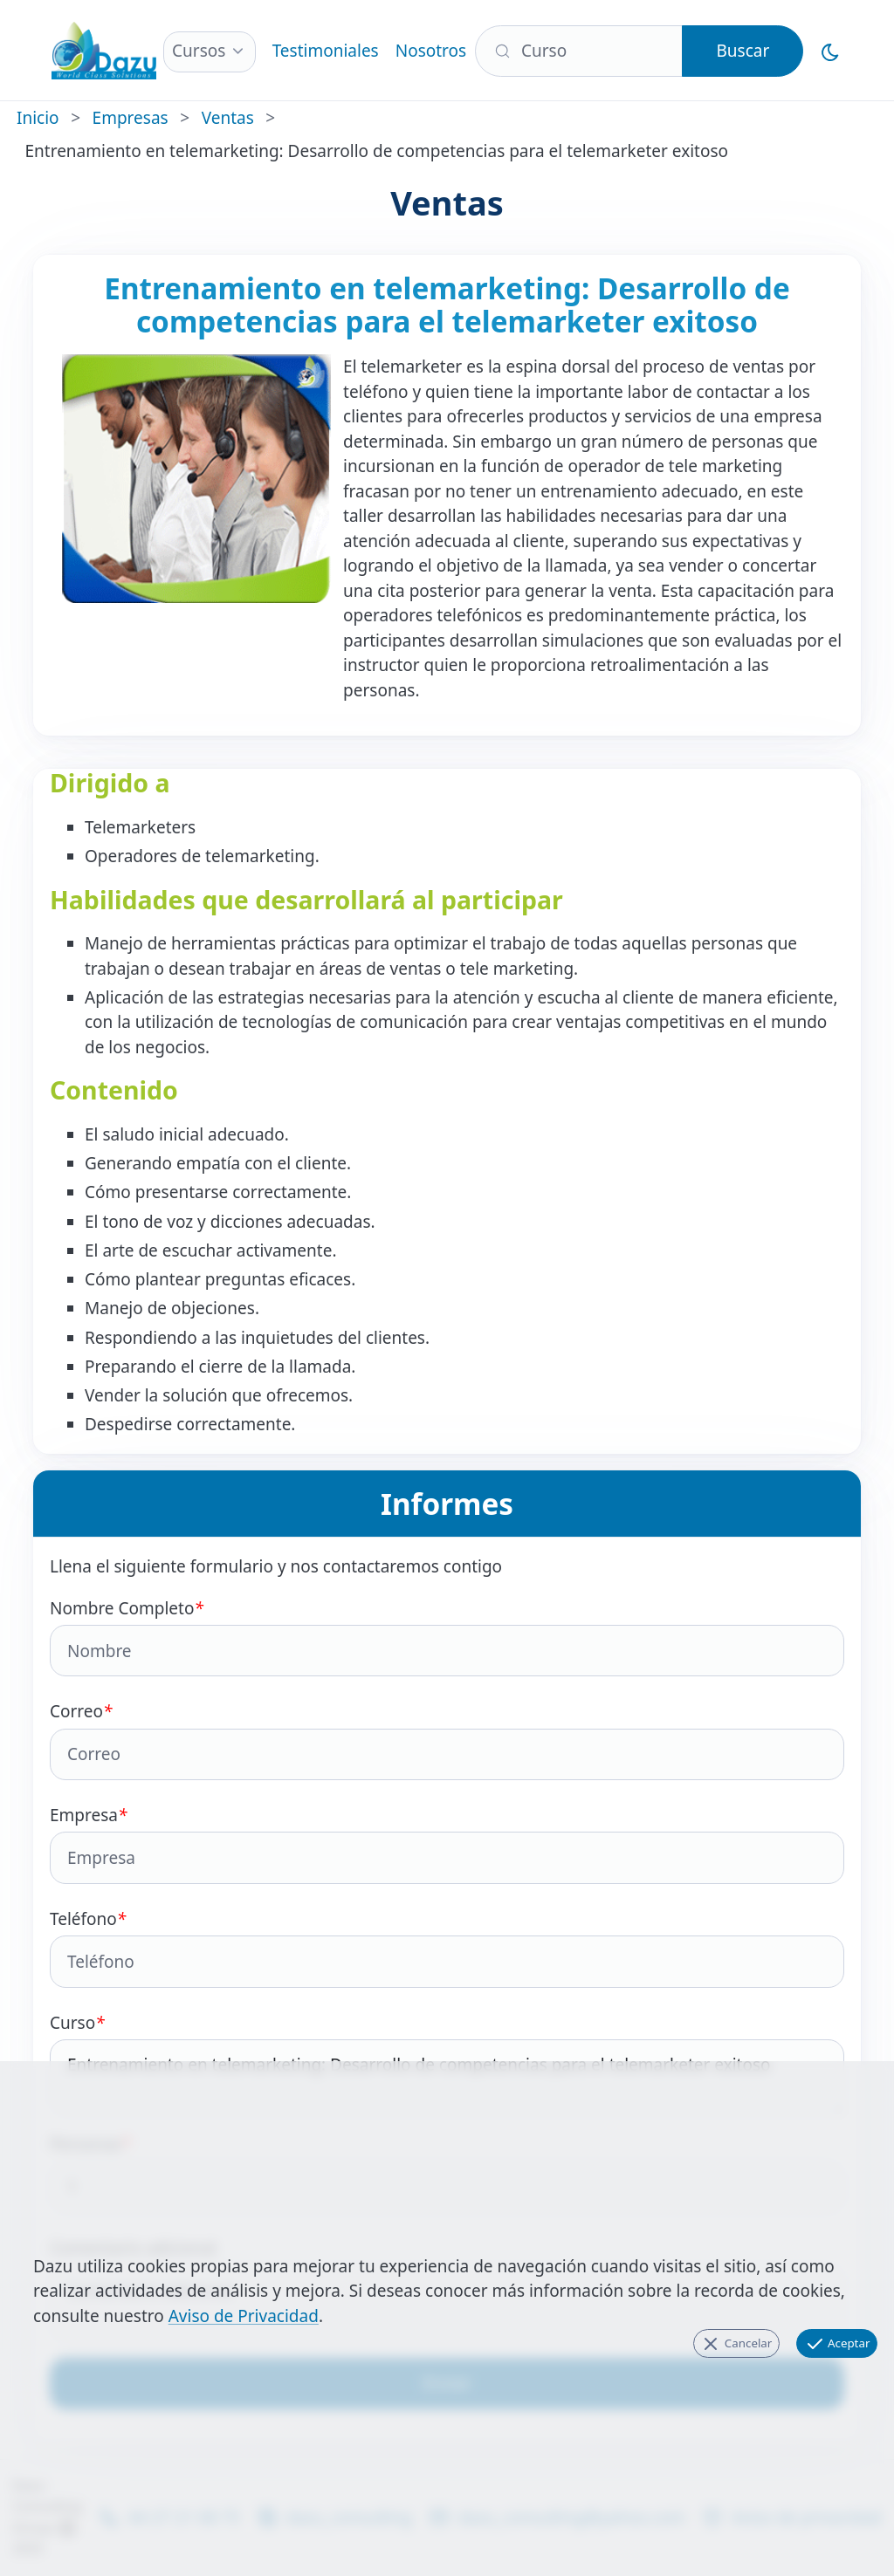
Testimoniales (325, 50)
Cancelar (736, 2343)
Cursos (198, 50)
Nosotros (430, 50)
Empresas (130, 117)
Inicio (38, 117)
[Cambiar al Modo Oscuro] (830, 51)
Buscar (742, 50)
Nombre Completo (447, 1637)
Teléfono (447, 1948)
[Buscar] (579, 51)
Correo (447, 1740)
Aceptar (837, 2343)
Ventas (228, 117)
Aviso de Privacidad (243, 2316)
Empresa (447, 1844)
